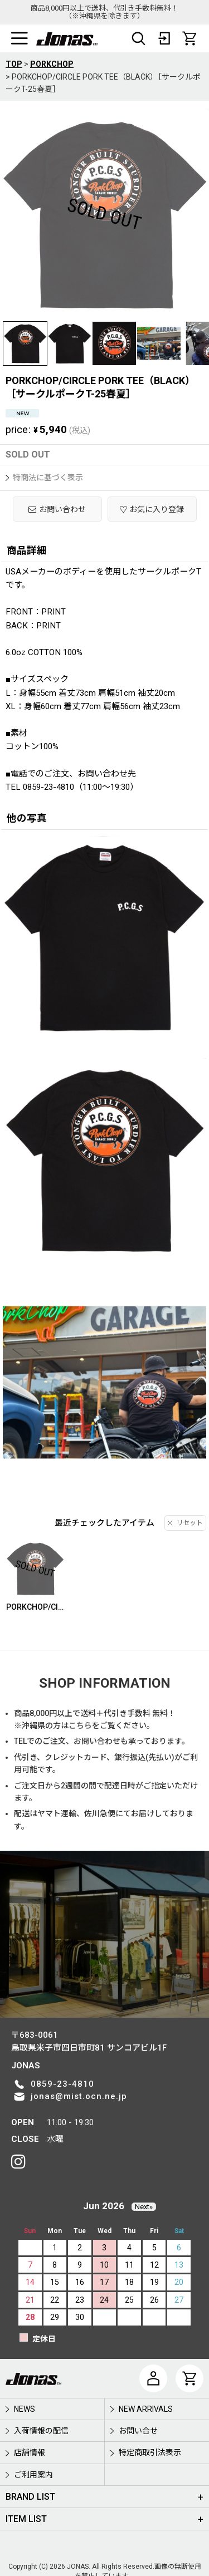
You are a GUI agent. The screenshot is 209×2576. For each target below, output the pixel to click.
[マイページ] (153, 2378)
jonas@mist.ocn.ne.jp (79, 2096)
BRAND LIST (30, 2496)
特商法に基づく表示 (44, 477)
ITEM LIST (26, 2519)
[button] (19, 38)
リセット (185, 1523)
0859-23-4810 (62, 2084)
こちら (80, 1725)
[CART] (189, 38)
